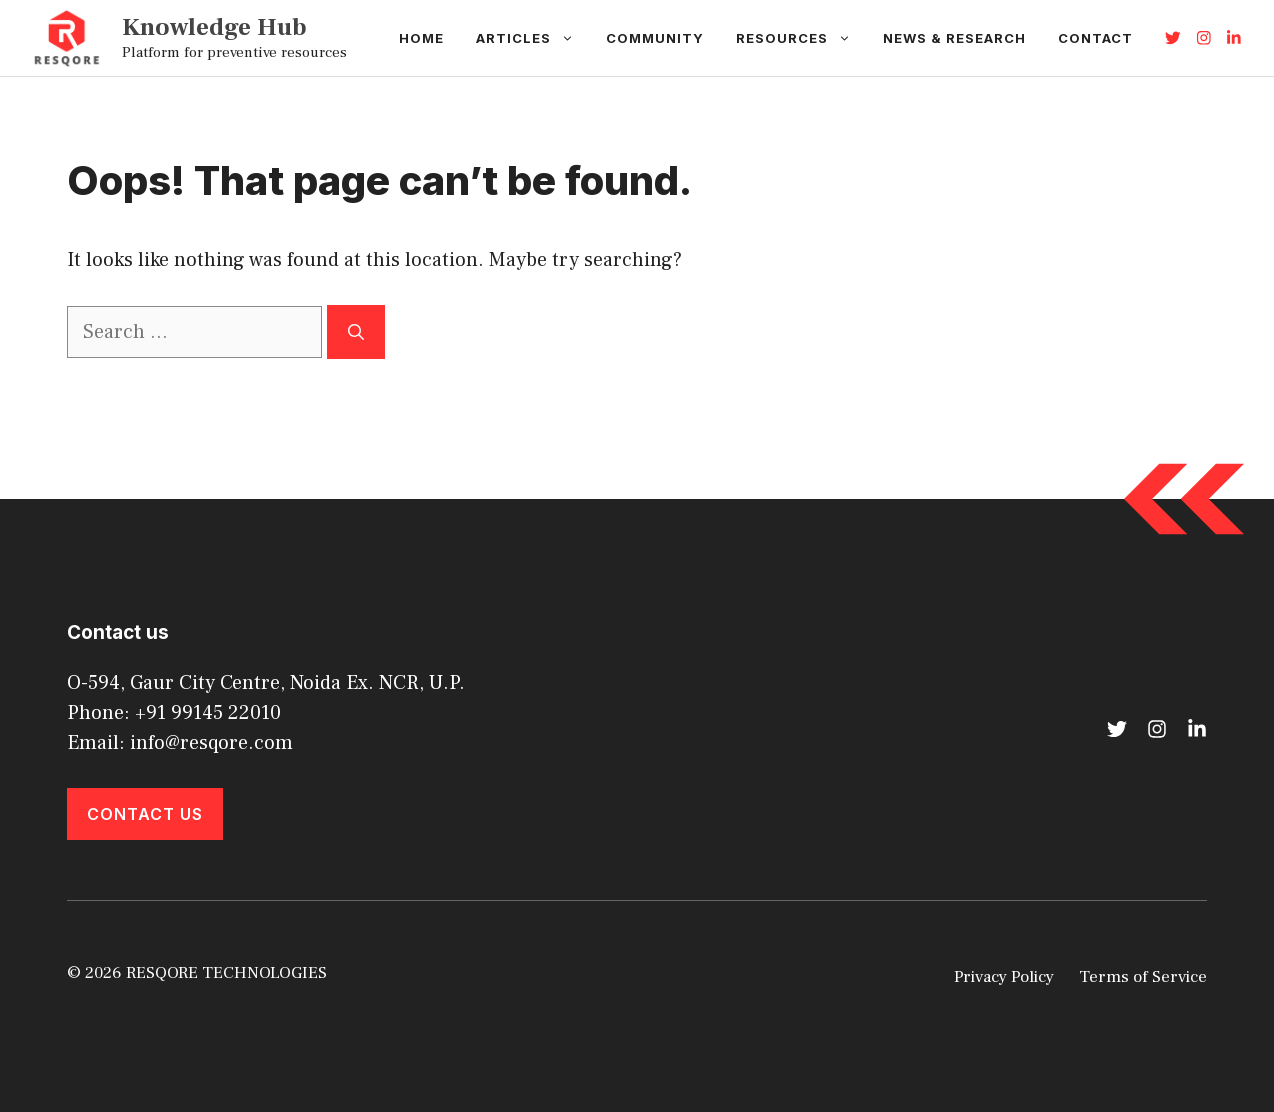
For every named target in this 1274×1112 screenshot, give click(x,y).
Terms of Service (1143, 977)
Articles (533, 38)
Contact (1095, 38)
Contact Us (145, 814)
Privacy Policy (1004, 977)
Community (655, 38)
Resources (801, 38)
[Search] (356, 332)
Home (421, 38)
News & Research (954, 38)
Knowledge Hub (214, 27)
